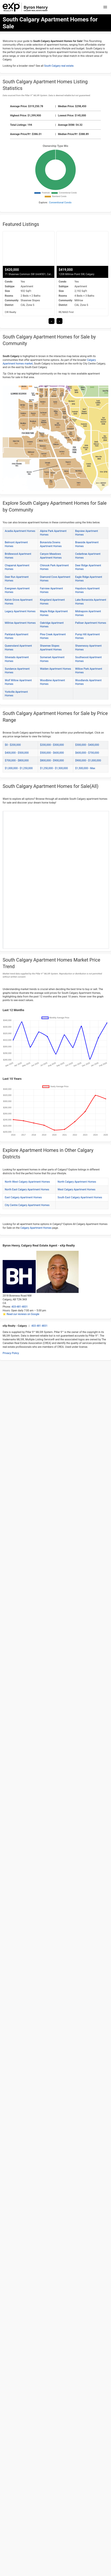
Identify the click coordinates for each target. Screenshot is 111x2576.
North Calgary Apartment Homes (77, 1181)
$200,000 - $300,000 (52, 744)
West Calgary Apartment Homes (76, 1189)
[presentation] (52, 321)
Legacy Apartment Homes (20, 611)
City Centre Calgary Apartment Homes (27, 1205)
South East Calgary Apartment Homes (80, 1197)
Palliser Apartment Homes (90, 622)
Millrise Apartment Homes (20, 622)
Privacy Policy (11, 1353)
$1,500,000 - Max (85, 768)
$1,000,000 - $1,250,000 (19, 768)
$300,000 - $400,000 (87, 744)
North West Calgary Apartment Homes (27, 1181)
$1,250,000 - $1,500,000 (54, 768)
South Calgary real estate (59, 65)
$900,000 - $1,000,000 (88, 760)
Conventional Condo (60, 202)
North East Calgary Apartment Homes (27, 1189)
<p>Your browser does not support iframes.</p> (56, 871)
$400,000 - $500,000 (17, 752)
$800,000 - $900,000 (52, 760)
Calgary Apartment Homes (36, 1227)
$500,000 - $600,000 (52, 752)
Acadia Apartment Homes (20, 531)
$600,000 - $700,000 (87, 752)
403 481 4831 (39, 1325)
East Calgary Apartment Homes (23, 1197)
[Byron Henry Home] (25, 7)
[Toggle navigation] (105, 7)
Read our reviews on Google (23, 1314)
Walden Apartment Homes (55, 668)
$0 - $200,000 (13, 744)
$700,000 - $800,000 (17, 760)
